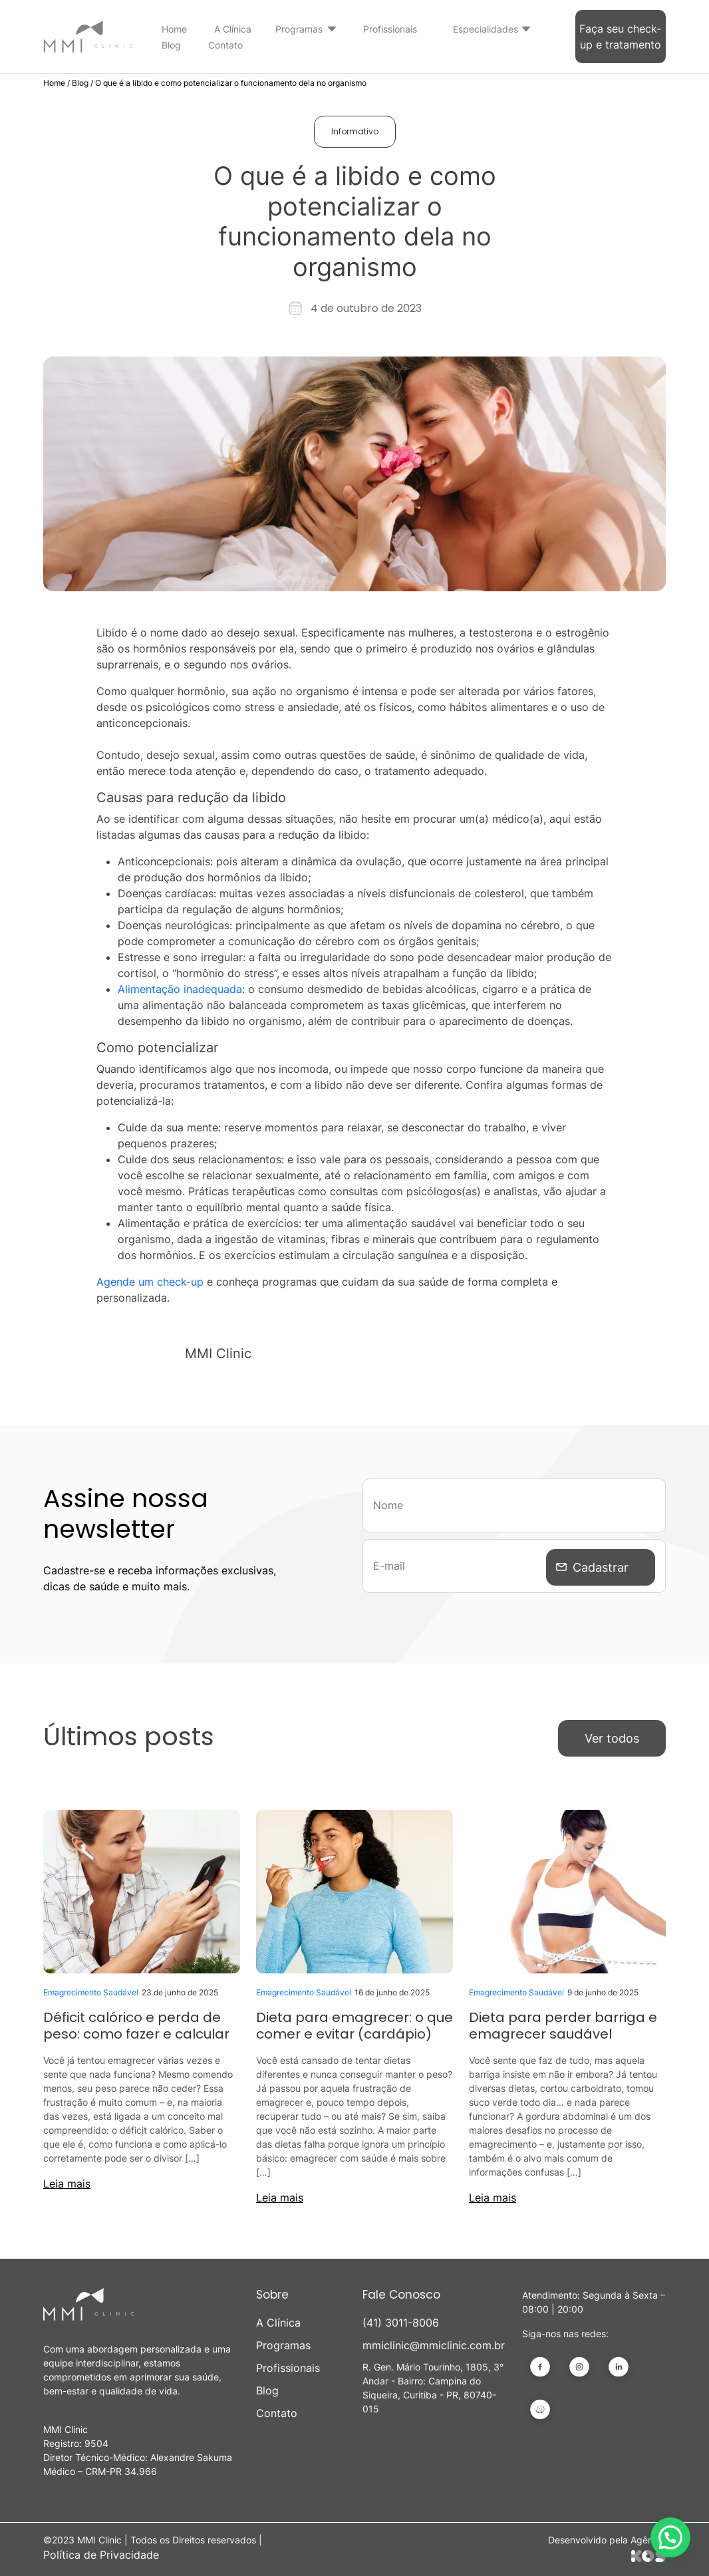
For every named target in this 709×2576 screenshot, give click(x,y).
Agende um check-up (150, 1281)
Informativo (354, 131)
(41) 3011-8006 (400, 2319)
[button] (670, 2537)
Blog (171, 45)
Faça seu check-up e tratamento (620, 36)
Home (174, 29)
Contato (225, 45)
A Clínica (232, 29)
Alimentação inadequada (180, 989)
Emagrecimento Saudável (90, 1989)
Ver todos (612, 1735)
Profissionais (390, 29)
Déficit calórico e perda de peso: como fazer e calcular (136, 2022)
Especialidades (485, 29)
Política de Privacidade (101, 2551)
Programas (299, 29)
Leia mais (66, 2180)
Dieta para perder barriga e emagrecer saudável (563, 2022)
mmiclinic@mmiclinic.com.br (433, 2342)
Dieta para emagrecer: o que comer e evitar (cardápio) (354, 2022)
